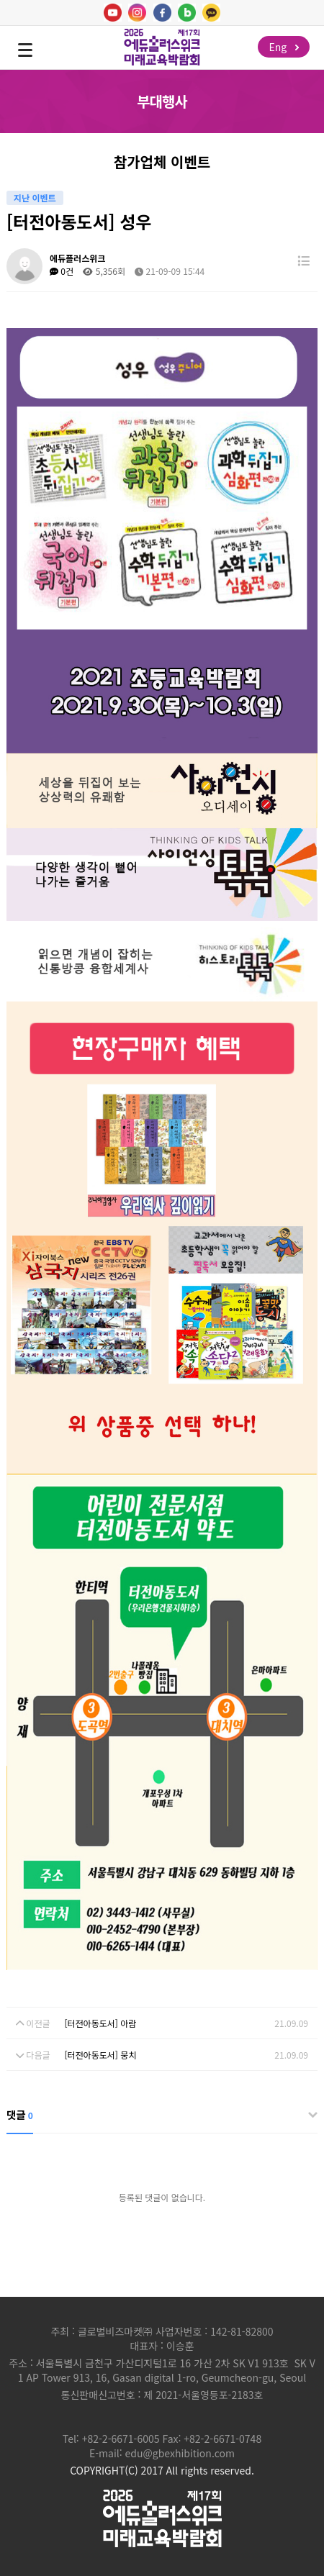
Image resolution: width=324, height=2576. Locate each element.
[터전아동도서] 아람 (100, 2023)
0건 (61, 271)
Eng (284, 47)
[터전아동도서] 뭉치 (100, 2055)
